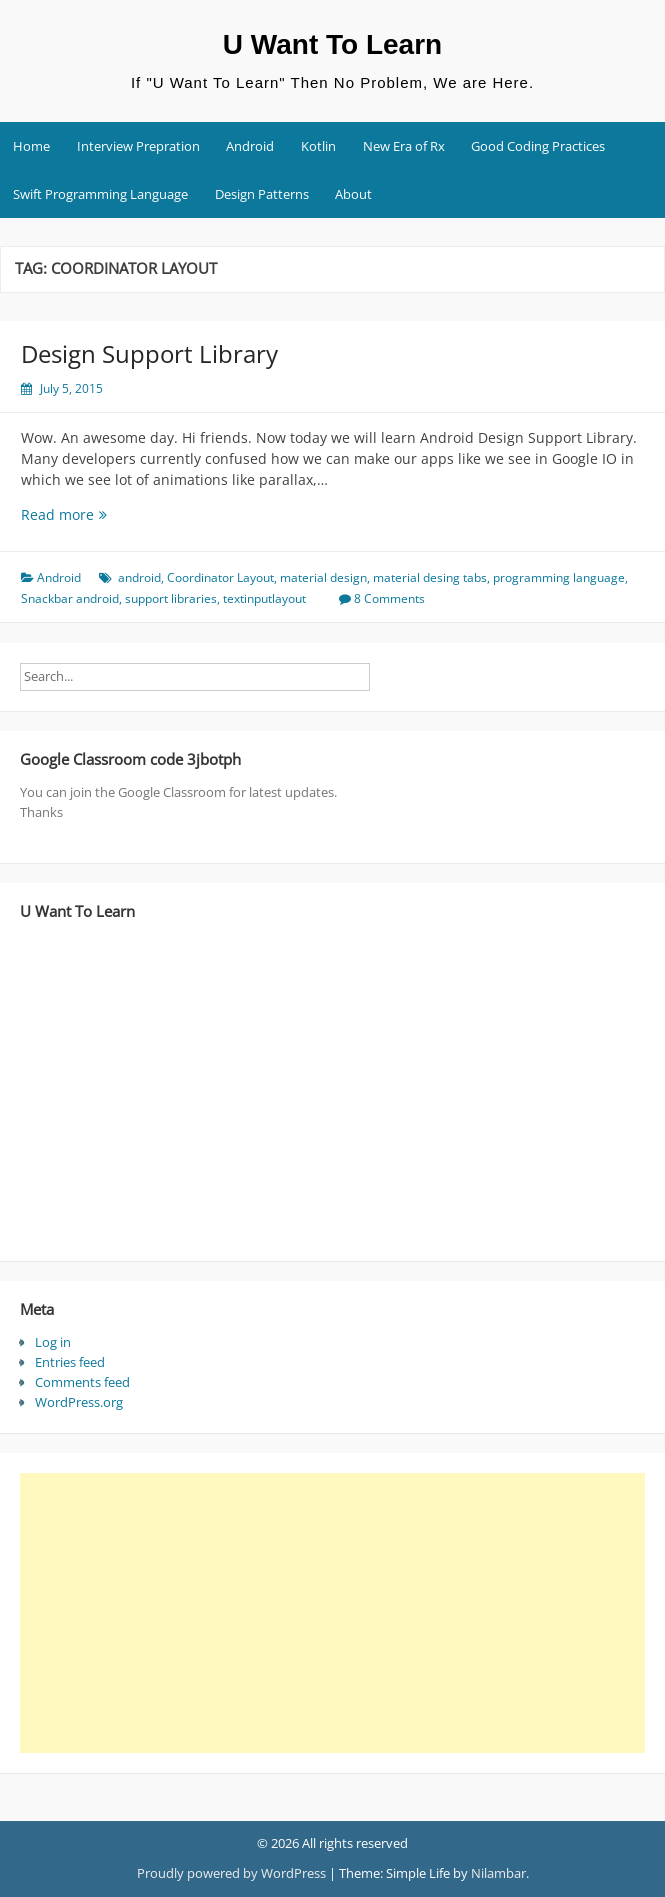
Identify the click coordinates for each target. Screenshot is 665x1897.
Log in (53, 1342)
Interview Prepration (138, 146)
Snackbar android (70, 598)
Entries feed (70, 1362)
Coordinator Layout (220, 577)
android (139, 577)
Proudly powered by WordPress (231, 1873)
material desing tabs (430, 577)
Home (31, 146)
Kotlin (318, 146)
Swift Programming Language (100, 194)
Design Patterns (262, 194)
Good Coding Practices (538, 146)
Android (250, 146)
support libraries (171, 598)
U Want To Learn (332, 44)
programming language (559, 577)
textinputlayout (264, 598)
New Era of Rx (404, 146)
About (353, 194)
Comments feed (82, 1382)
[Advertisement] (325, 1613)
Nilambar (498, 1873)
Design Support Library (149, 353)
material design (323, 577)
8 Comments (389, 598)
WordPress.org (79, 1402)
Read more (84, 514)
